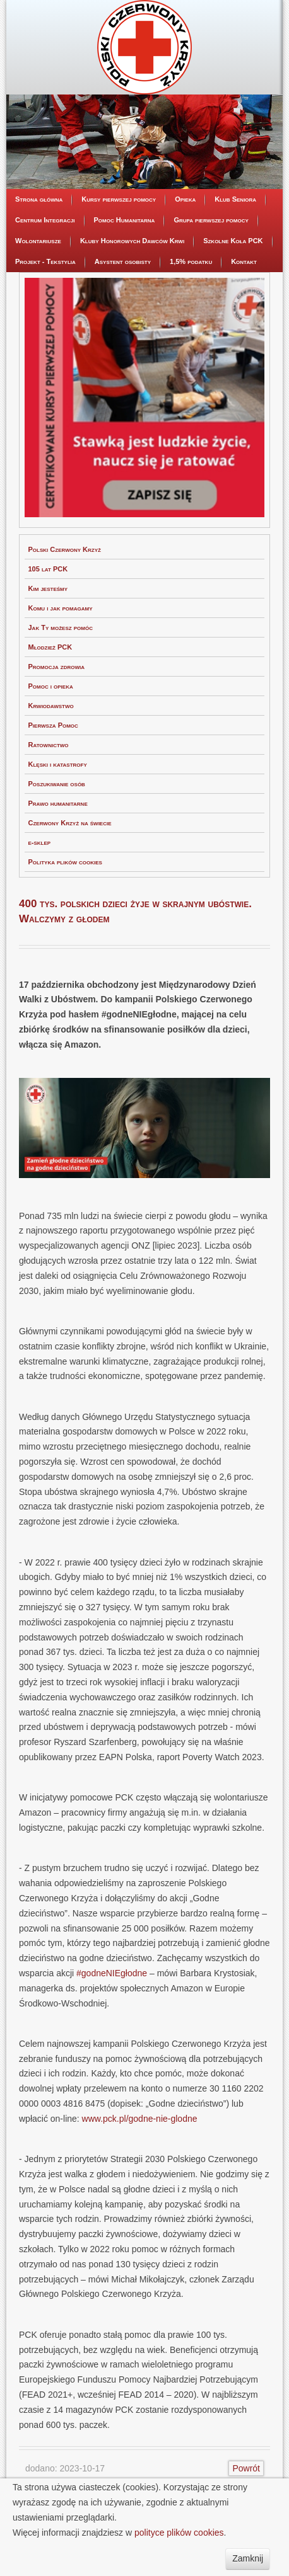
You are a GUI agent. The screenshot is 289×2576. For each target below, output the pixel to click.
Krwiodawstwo (51, 705)
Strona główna (38, 199)
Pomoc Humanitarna (124, 220)
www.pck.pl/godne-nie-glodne (140, 2119)
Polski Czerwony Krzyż (64, 549)
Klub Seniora (235, 199)
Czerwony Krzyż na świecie (70, 823)
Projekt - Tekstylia (45, 261)
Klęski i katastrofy (57, 764)
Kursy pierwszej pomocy (118, 199)
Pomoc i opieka (50, 686)
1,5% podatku (191, 261)
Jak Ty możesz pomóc (60, 627)
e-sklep (39, 842)
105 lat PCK (48, 569)
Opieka (185, 199)
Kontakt (244, 261)
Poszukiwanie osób (56, 783)
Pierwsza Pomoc (53, 725)
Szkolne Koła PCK (232, 240)
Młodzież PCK (50, 647)
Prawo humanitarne (58, 803)
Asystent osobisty (123, 261)
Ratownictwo (48, 744)
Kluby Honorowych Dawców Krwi (132, 240)
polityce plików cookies (179, 2532)
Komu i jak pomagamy (60, 608)
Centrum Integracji (45, 220)
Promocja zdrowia (56, 666)
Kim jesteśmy (48, 588)
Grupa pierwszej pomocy (211, 220)
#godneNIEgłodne (111, 1973)
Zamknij (247, 2558)
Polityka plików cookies (65, 862)
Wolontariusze (38, 240)
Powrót (246, 2468)
